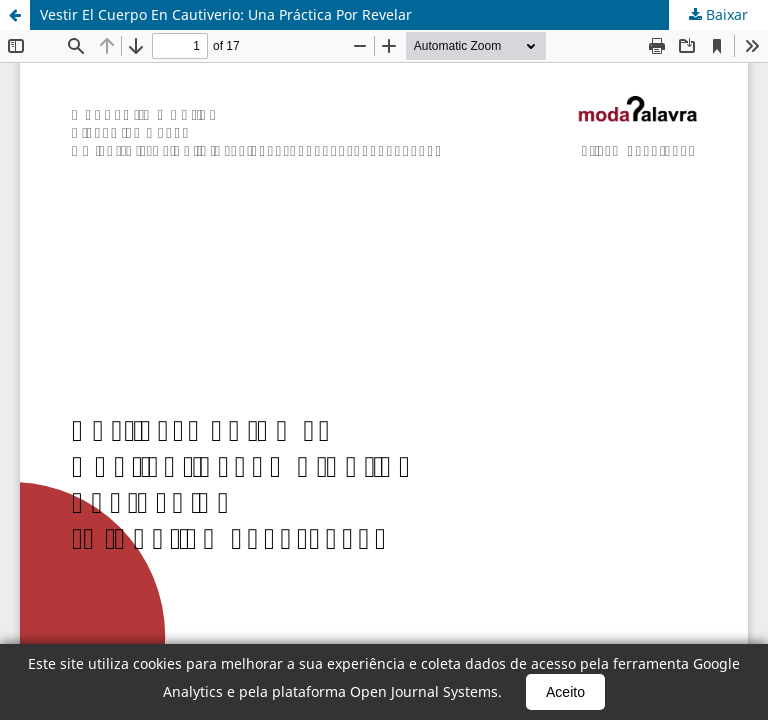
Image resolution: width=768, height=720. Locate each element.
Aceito (565, 692)
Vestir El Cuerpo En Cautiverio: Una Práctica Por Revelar (226, 14)
